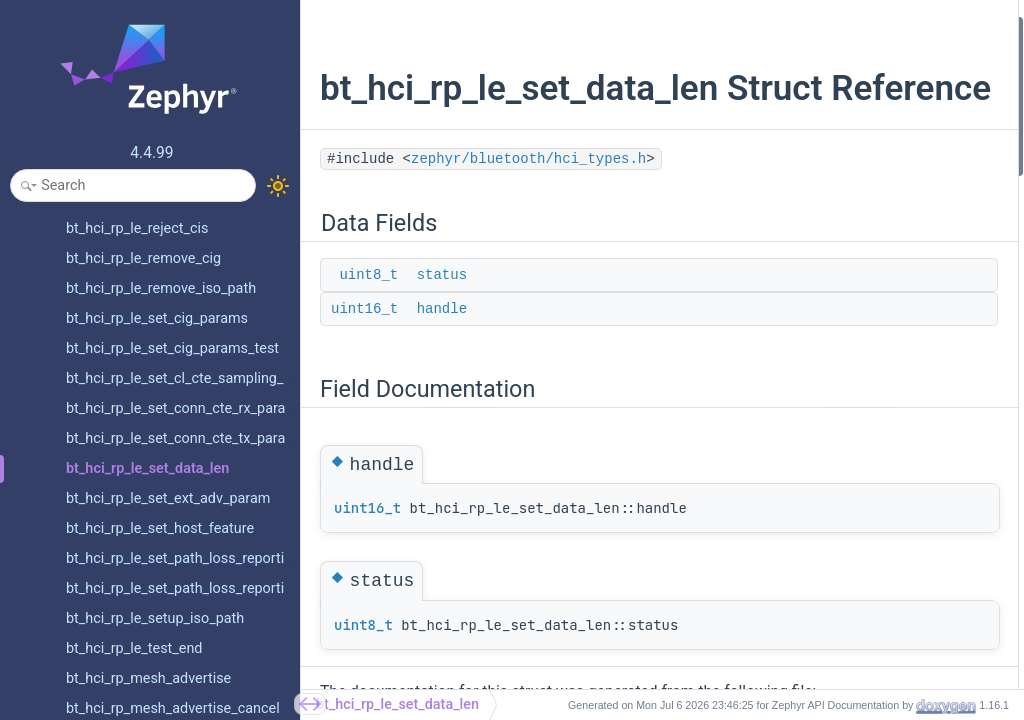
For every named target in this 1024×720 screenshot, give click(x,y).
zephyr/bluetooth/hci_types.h (528, 201)
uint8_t (368, 317)
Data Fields (774, 28)
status (442, 317)
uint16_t (364, 351)
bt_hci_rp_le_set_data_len (397, 704)
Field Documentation (803, 108)
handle (442, 351)
